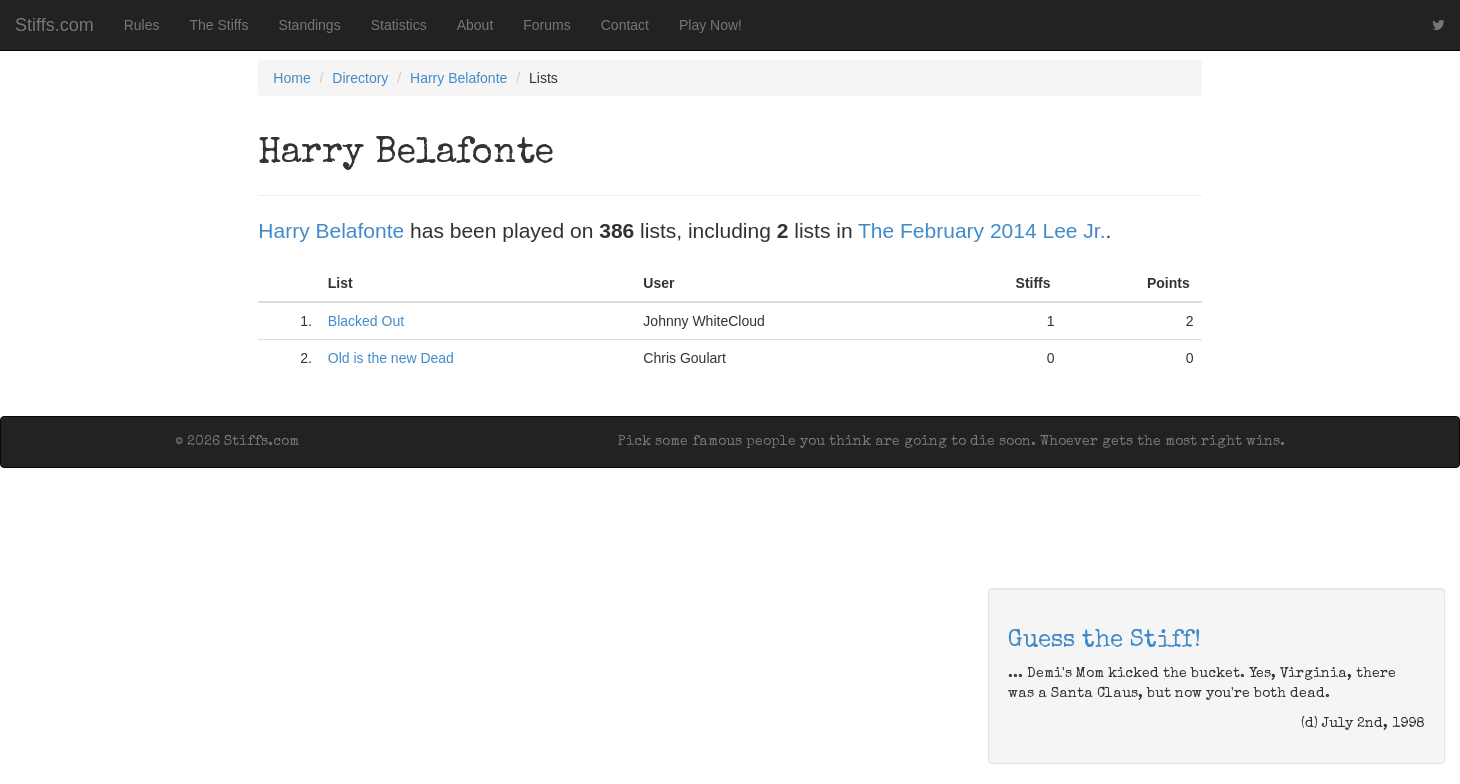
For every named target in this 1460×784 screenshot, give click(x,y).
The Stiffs (219, 25)
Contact (625, 25)
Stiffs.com (54, 25)
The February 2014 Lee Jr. (981, 230)
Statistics (399, 25)
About (475, 25)
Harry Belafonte (458, 78)
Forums (546, 25)
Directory (360, 78)
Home (291, 78)
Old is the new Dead (391, 358)
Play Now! (710, 25)
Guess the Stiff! (1104, 641)
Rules (142, 25)
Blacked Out (366, 321)
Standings (309, 25)
